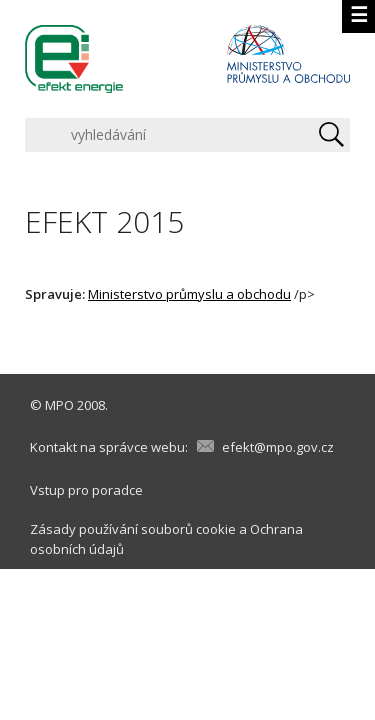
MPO (59, 405)
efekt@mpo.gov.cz (278, 447)
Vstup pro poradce (86, 490)
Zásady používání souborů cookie (133, 529)
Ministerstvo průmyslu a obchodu (189, 294)
